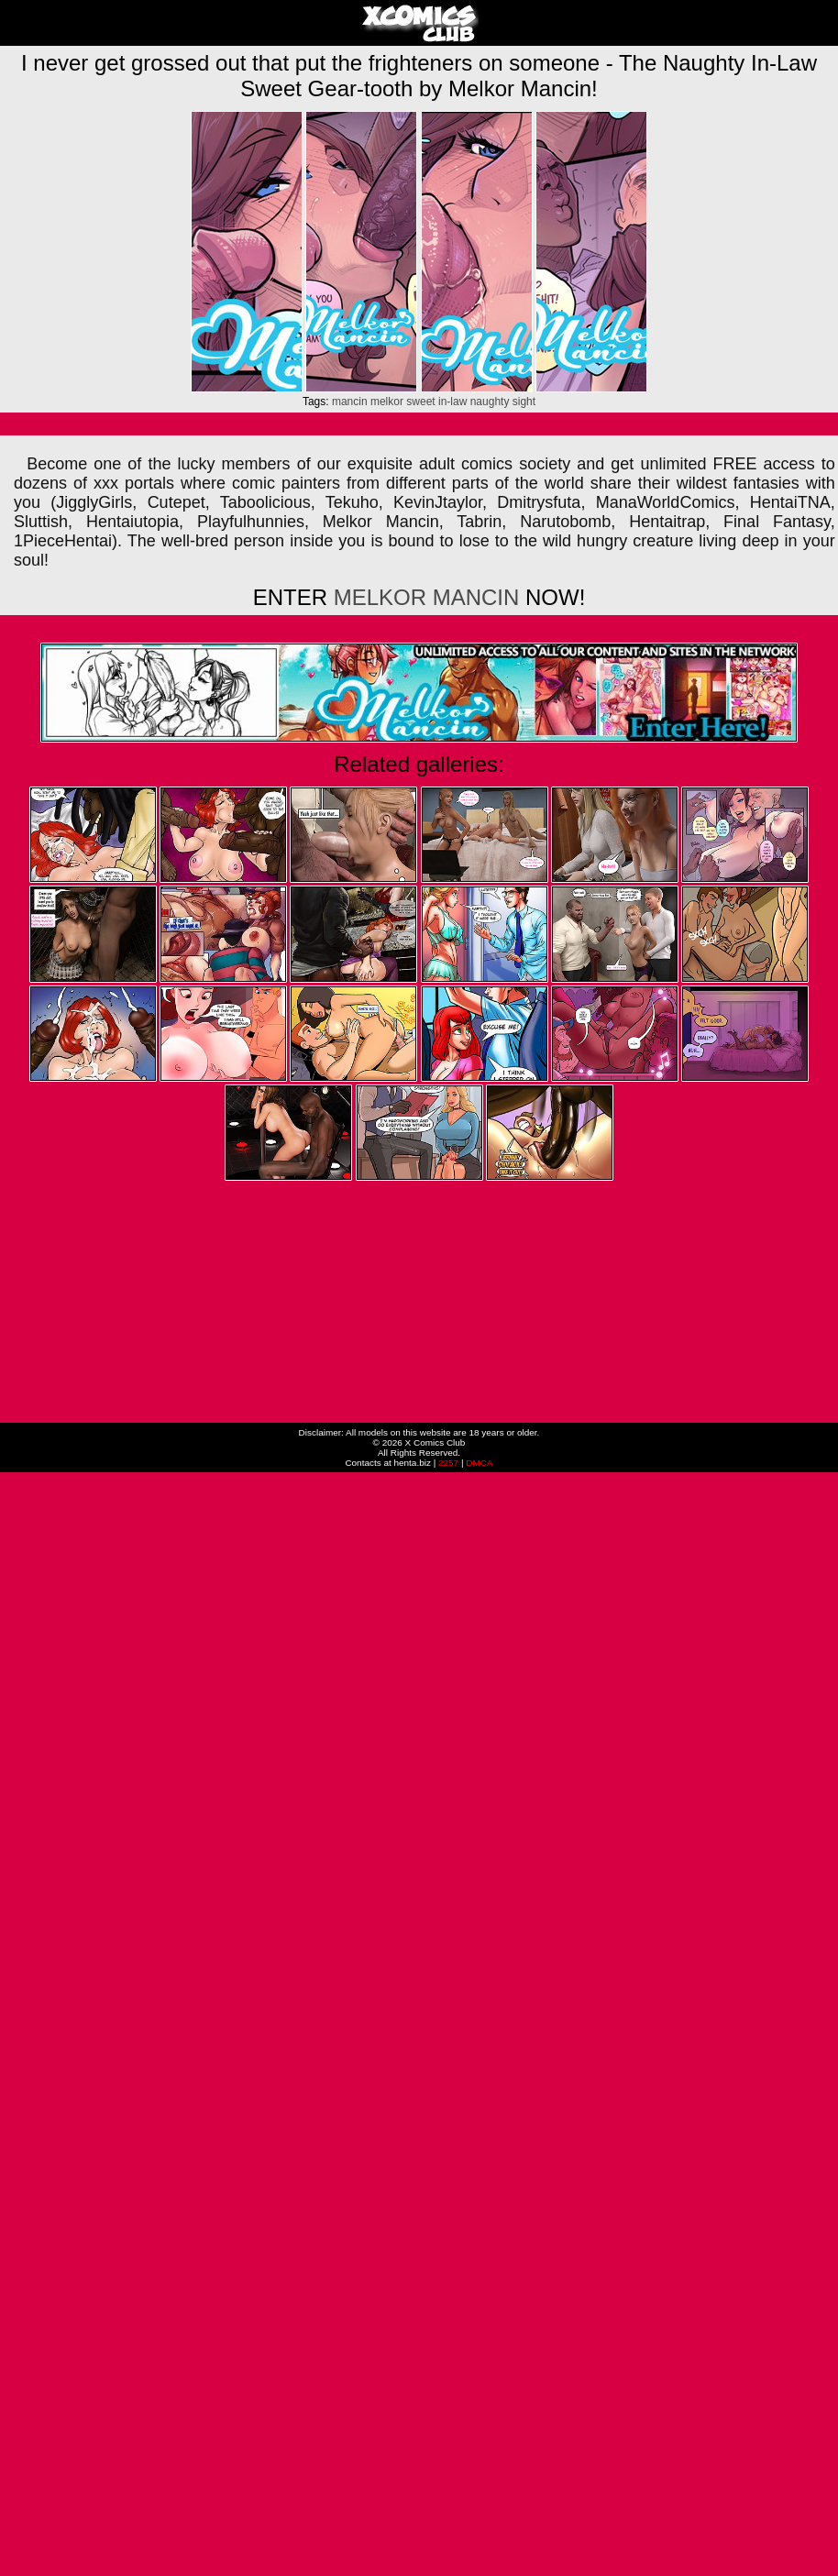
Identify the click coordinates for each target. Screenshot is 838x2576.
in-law (452, 401)
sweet (420, 401)
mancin (350, 401)
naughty (490, 401)
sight (524, 401)
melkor (386, 401)
